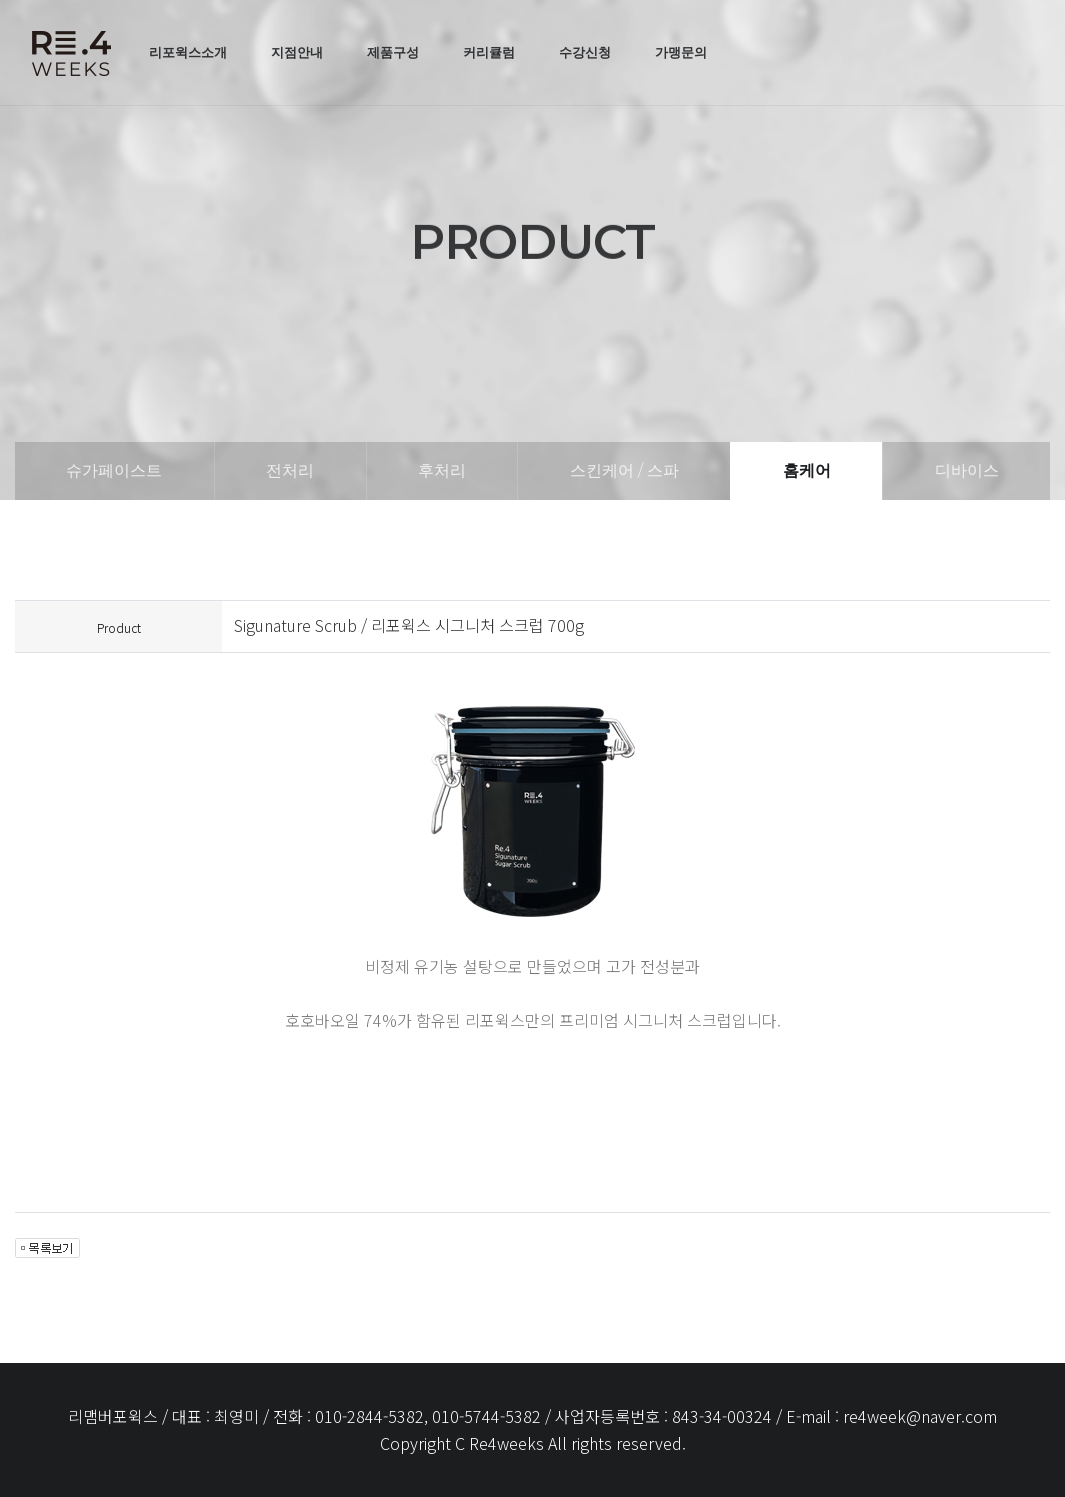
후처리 (442, 470)
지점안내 (297, 52)
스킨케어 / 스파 (624, 470)
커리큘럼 (489, 52)
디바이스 (967, 470)
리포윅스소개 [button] (188, 52)
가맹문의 (681, 52)
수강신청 (585, 52)
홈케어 (807, 470)
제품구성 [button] (393, 52)
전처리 (290, 470)
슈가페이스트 (114, 470)
